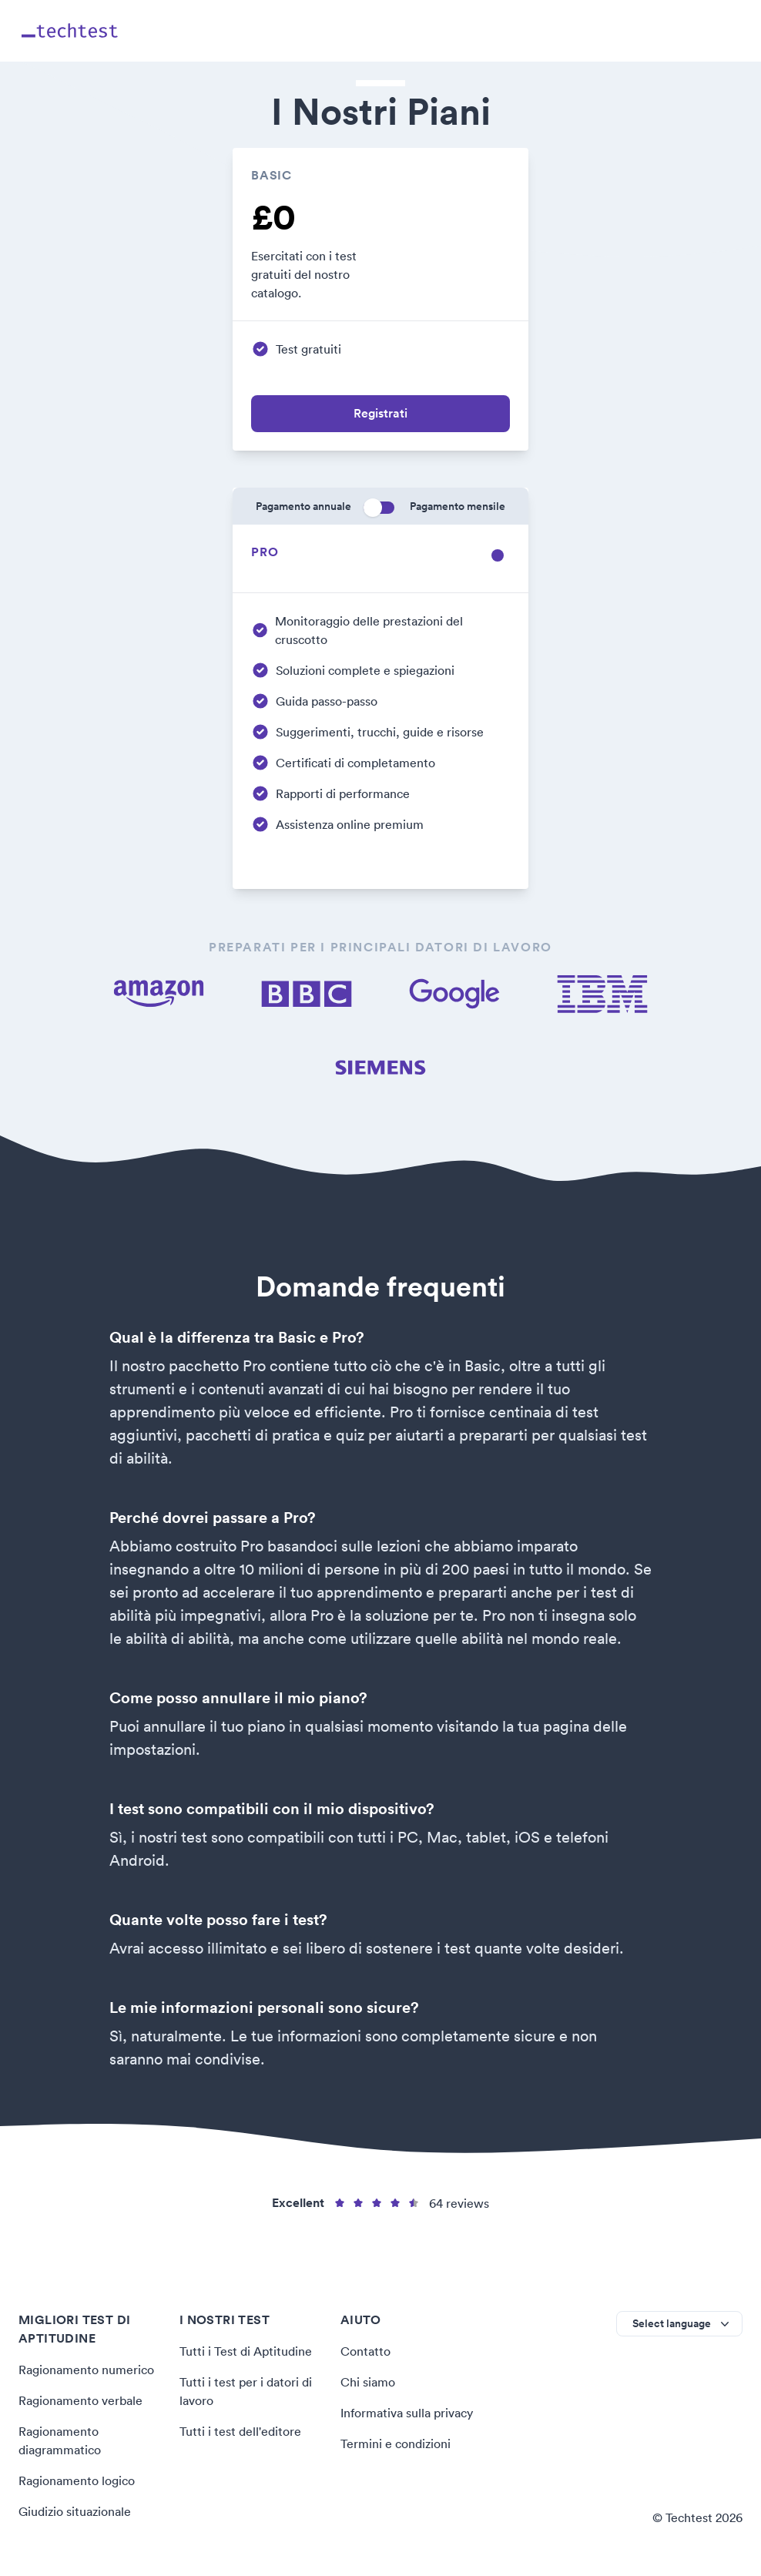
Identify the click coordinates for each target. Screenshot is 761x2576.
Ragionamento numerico (86, 2369)
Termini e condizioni (395, 2443)
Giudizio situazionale (74, 2511)
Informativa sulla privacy (406, 2412)
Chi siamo (367, 2382)
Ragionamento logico (76, 2480)
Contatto (365, 2351)
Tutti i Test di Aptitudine (244, 2351)
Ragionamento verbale (80, 2400)
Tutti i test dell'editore (239, 2431)
